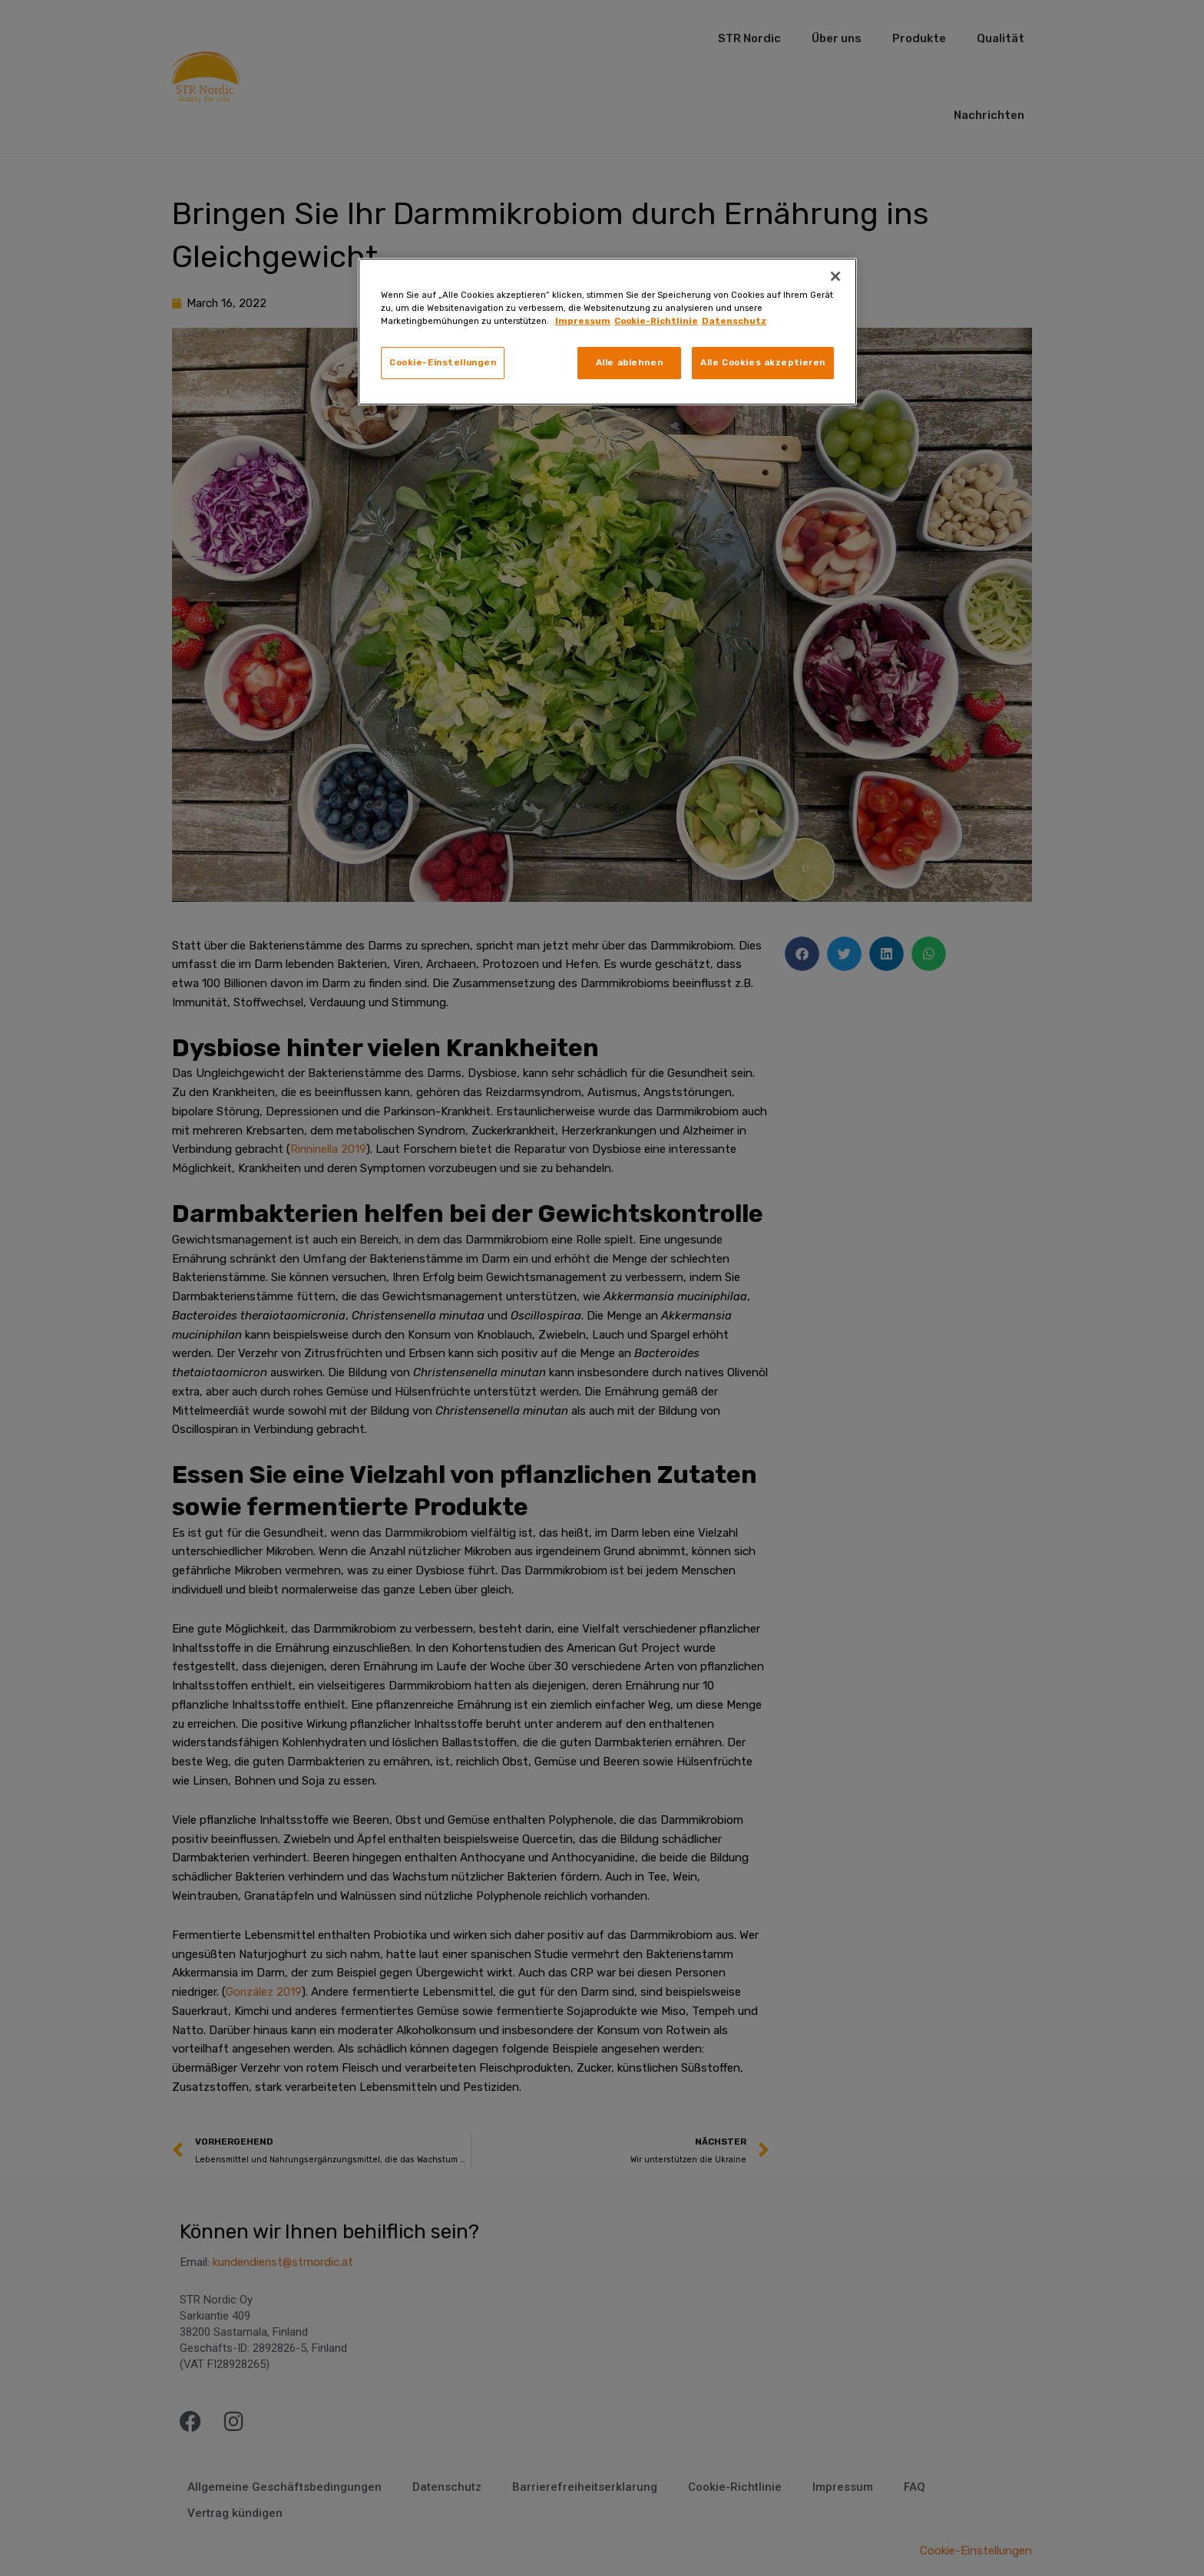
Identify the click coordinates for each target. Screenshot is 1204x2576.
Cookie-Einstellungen (442, 362)
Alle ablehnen (629, 362)
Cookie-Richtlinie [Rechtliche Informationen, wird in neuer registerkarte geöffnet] (656, 320)
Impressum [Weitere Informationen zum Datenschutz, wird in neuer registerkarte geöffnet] (582, 320)
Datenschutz (734, 320)
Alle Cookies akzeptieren (762, 362)
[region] (607, 331)
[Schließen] (835, 276)
